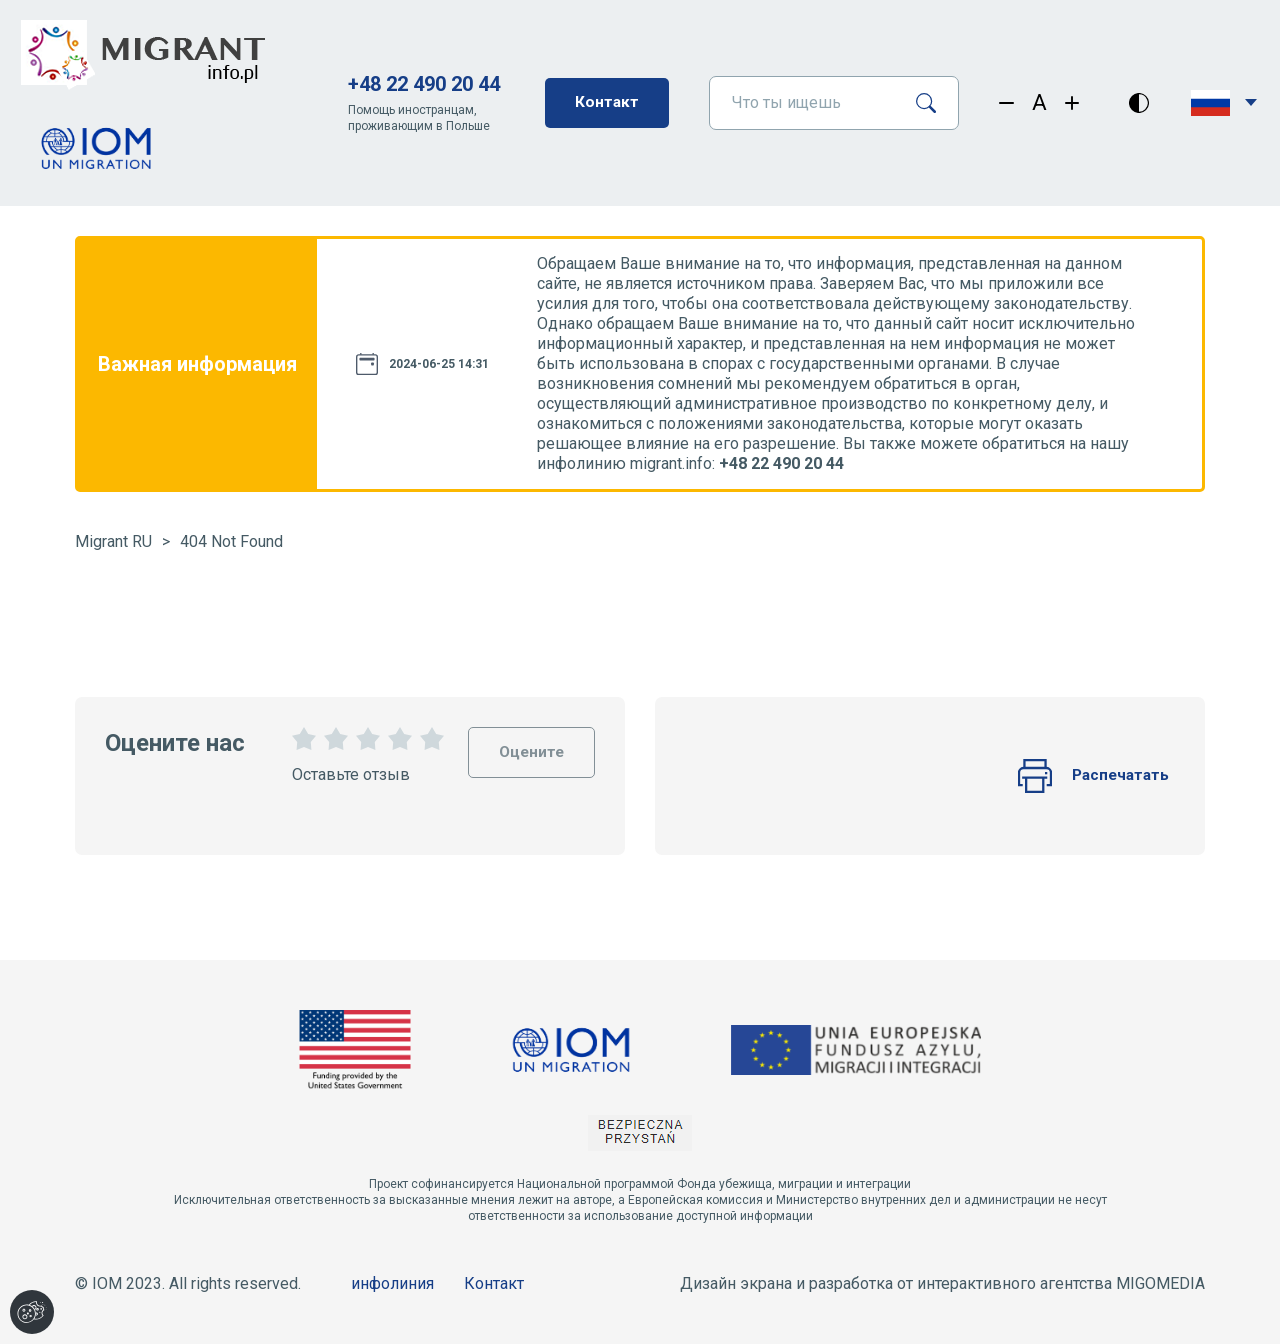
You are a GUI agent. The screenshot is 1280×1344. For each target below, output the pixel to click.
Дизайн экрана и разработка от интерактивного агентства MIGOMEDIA (942, 1283)
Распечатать (1091, 776)
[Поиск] (933, 103)
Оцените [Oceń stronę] (530, 744)
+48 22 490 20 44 (423, 84)
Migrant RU (113, 541)
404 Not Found (231, 541)
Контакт (606, 102)
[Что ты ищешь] (804, 103)
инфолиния (392, 1283)
